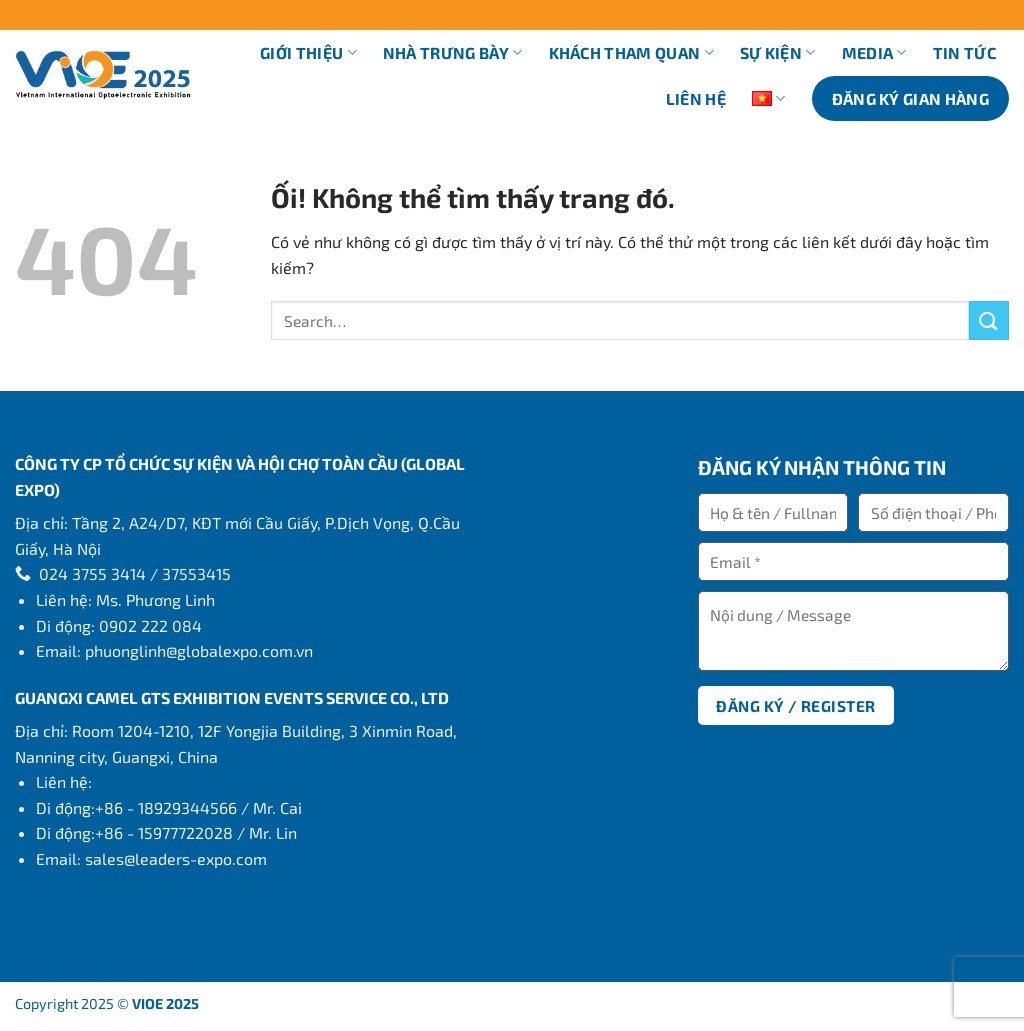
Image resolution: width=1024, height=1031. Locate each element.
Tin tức (964, 52)
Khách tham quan (631, 52)
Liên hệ (696, 98)
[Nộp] (989, 320)
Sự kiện (778, 52)
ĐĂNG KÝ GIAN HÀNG (910, 98)
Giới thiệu (308, 52)
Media (874, 52)
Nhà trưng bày (453, 52)
